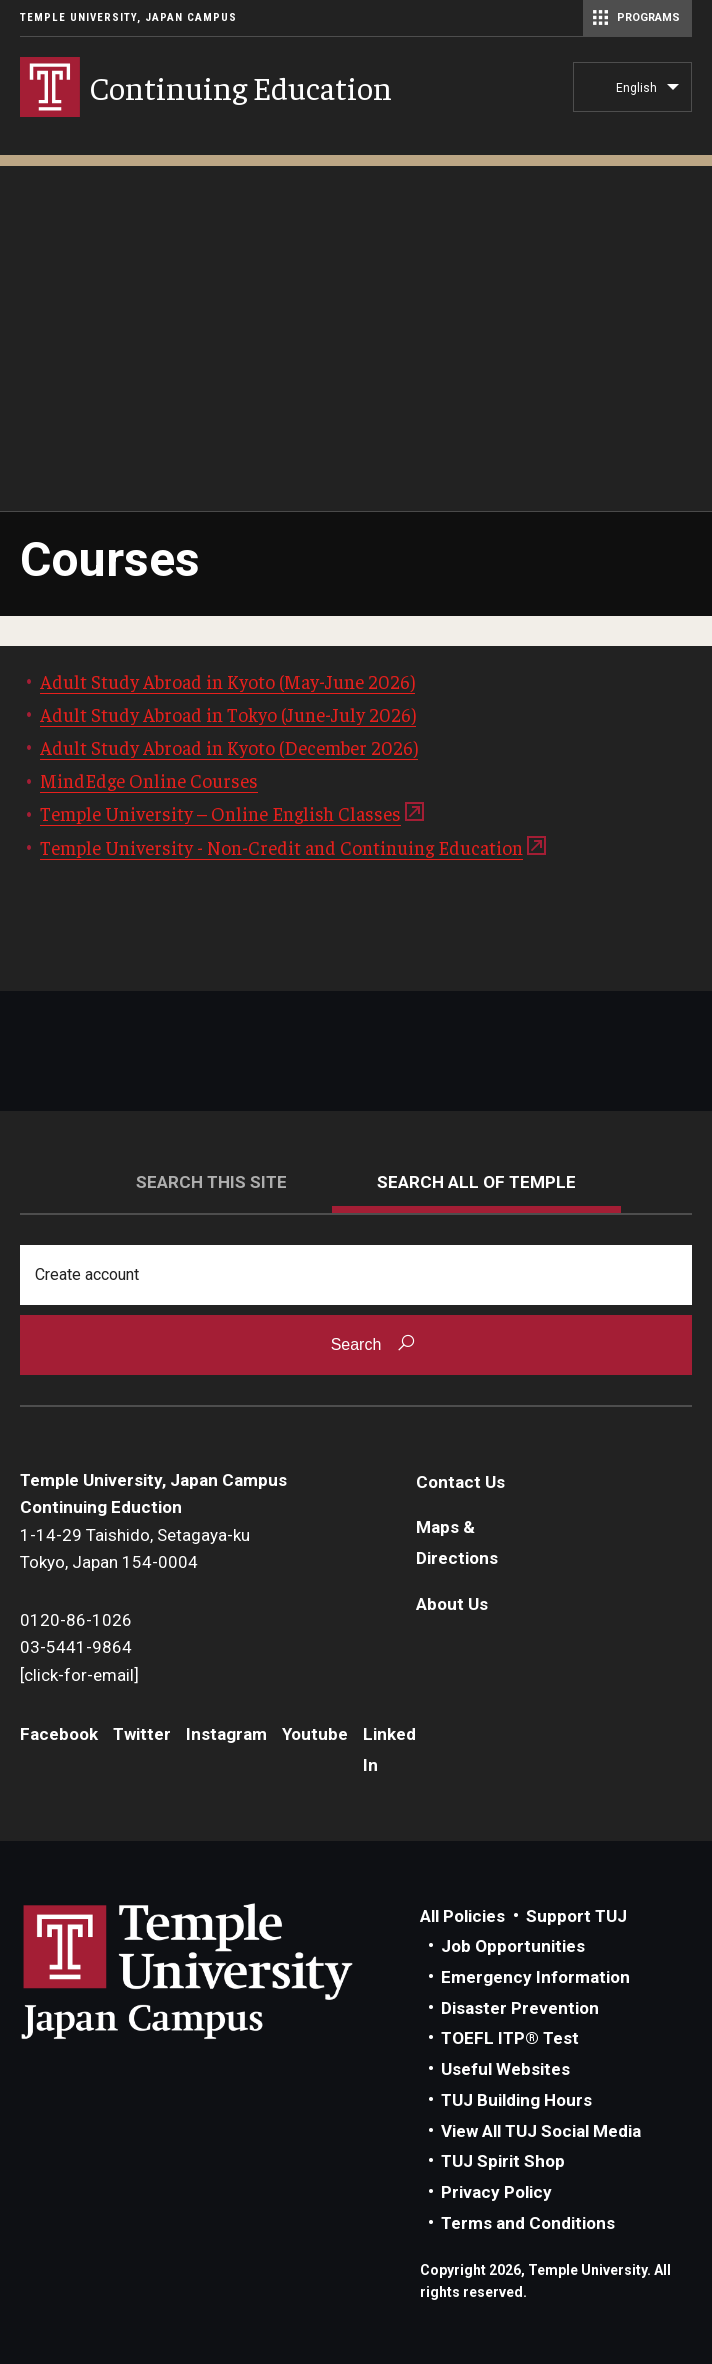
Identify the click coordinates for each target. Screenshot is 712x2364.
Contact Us (460, 1482)
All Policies (462, 1916)
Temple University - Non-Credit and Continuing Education (281, 847)
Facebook (59, 1734)
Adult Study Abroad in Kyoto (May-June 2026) (227, 681)
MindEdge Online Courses (149, 780)
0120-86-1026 (76, 1620)
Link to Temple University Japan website (220, 1971)
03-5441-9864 (76, 1647)
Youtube (315, 1734)
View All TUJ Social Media (541, 2131)
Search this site (211, 1182)
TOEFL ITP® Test (510, 2038)
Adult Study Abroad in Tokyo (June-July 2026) (228, 714)
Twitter (142, 1734)
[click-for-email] (79, 1675)
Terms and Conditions (528, 2223)
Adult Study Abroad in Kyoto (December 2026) (229, 747)
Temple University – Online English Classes (220, 813)
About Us (452, 1604)
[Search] (356, 1275)
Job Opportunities (513, 1946)
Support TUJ (576, 1916)
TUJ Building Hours (516, 2100)
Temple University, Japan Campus (128, 17)
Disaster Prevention (520, 2008)
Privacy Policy (496, 2192)
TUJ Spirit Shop (503, 2161)
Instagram (226, 1734)
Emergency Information (535, 1977)
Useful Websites (505, 2069)
